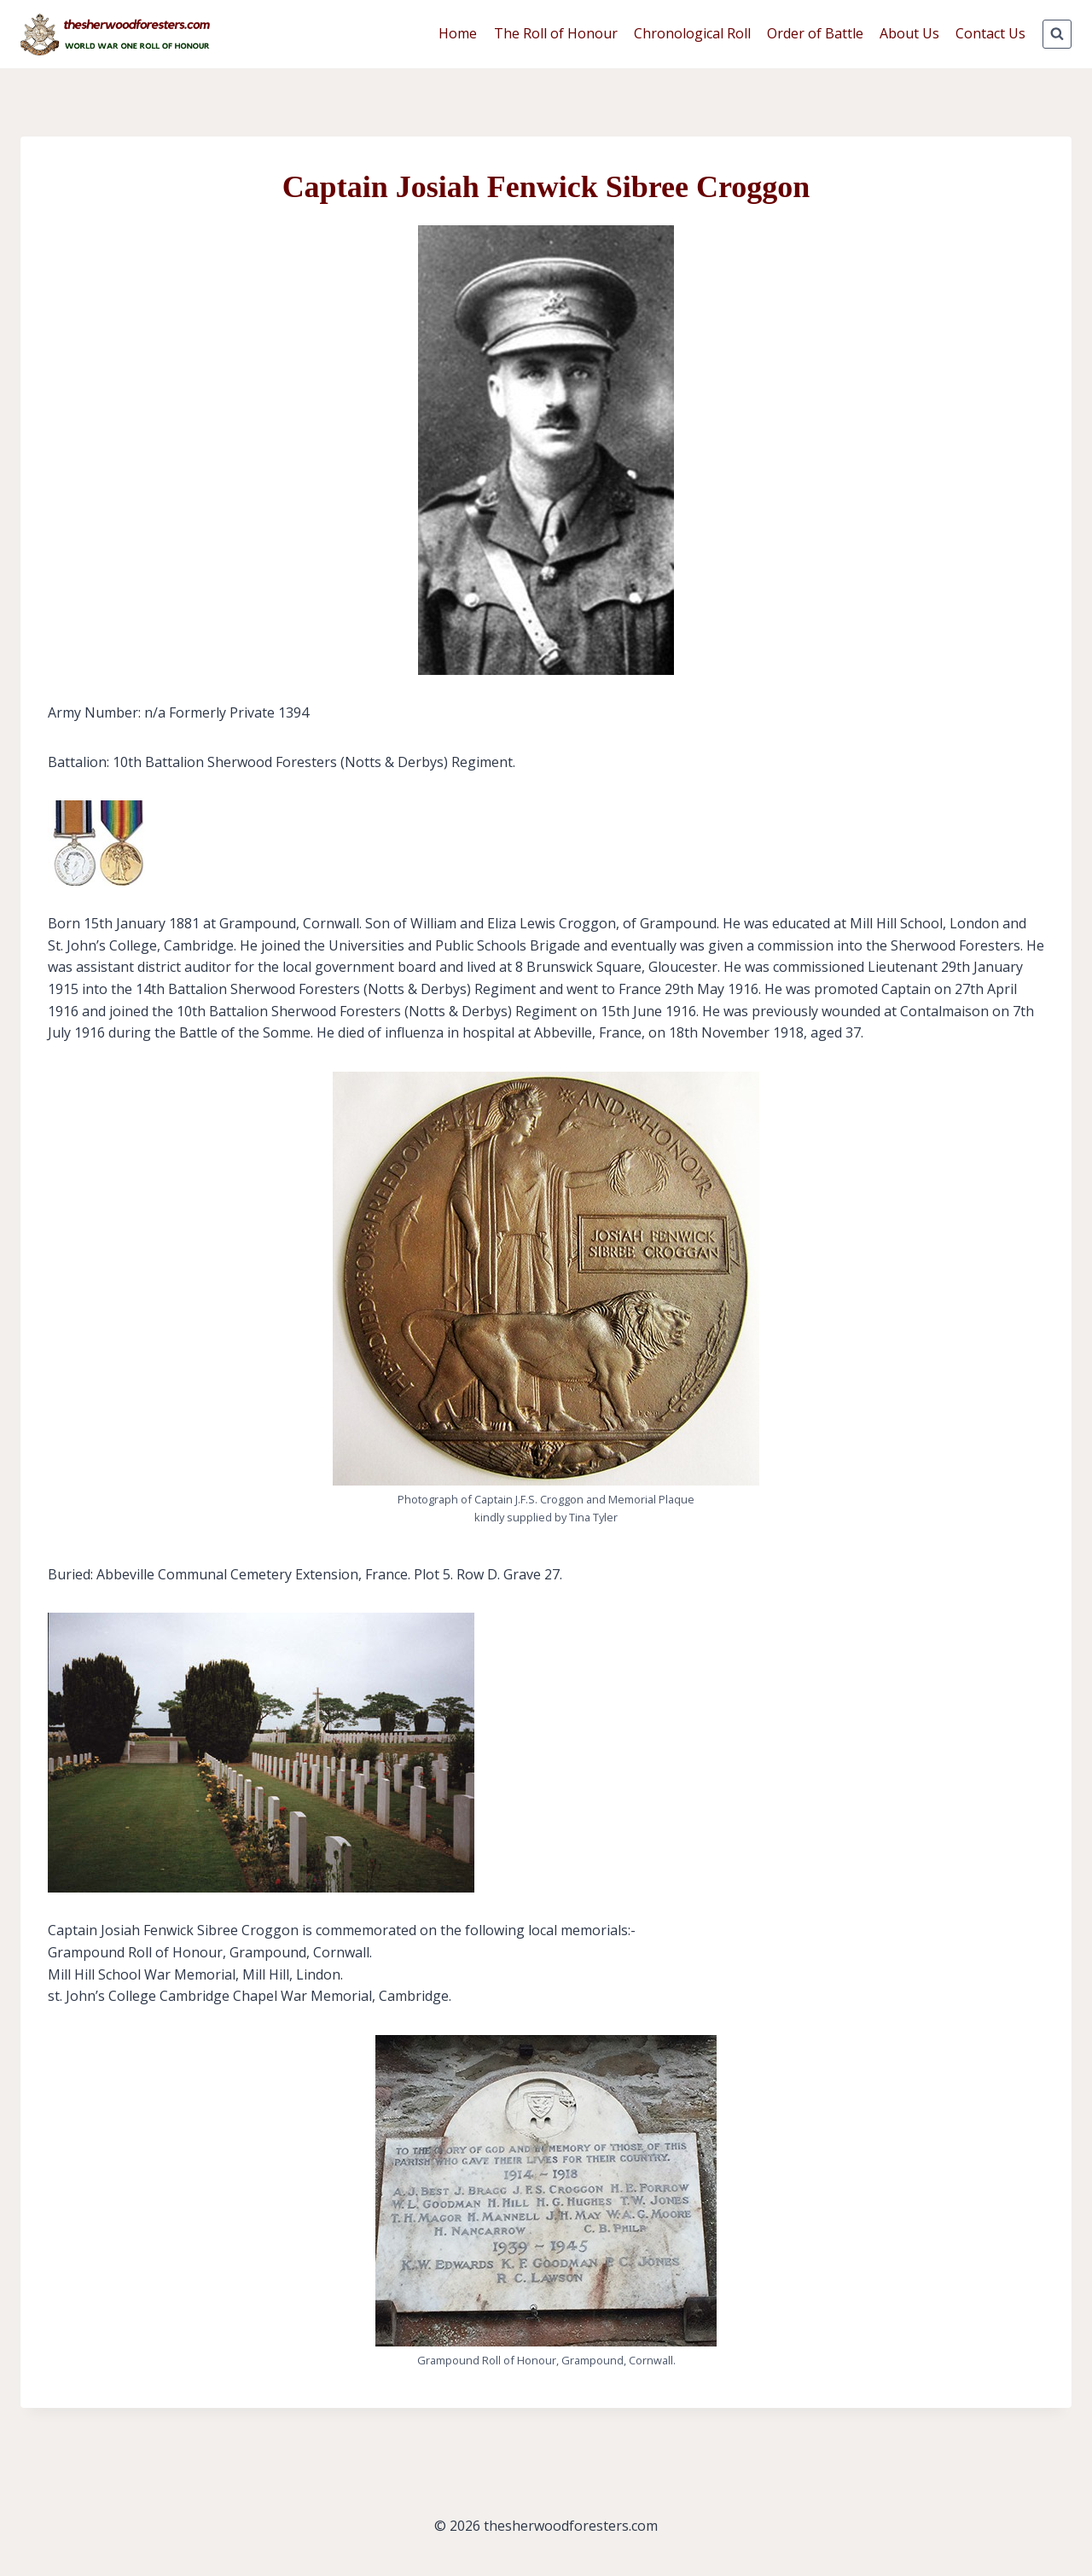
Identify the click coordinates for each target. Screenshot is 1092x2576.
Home (458, 33)
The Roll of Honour (556, 33)
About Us (909, 33)
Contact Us (990, 33)
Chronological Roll (692, 33)
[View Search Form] (1057, 34)
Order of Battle (815, 33)
